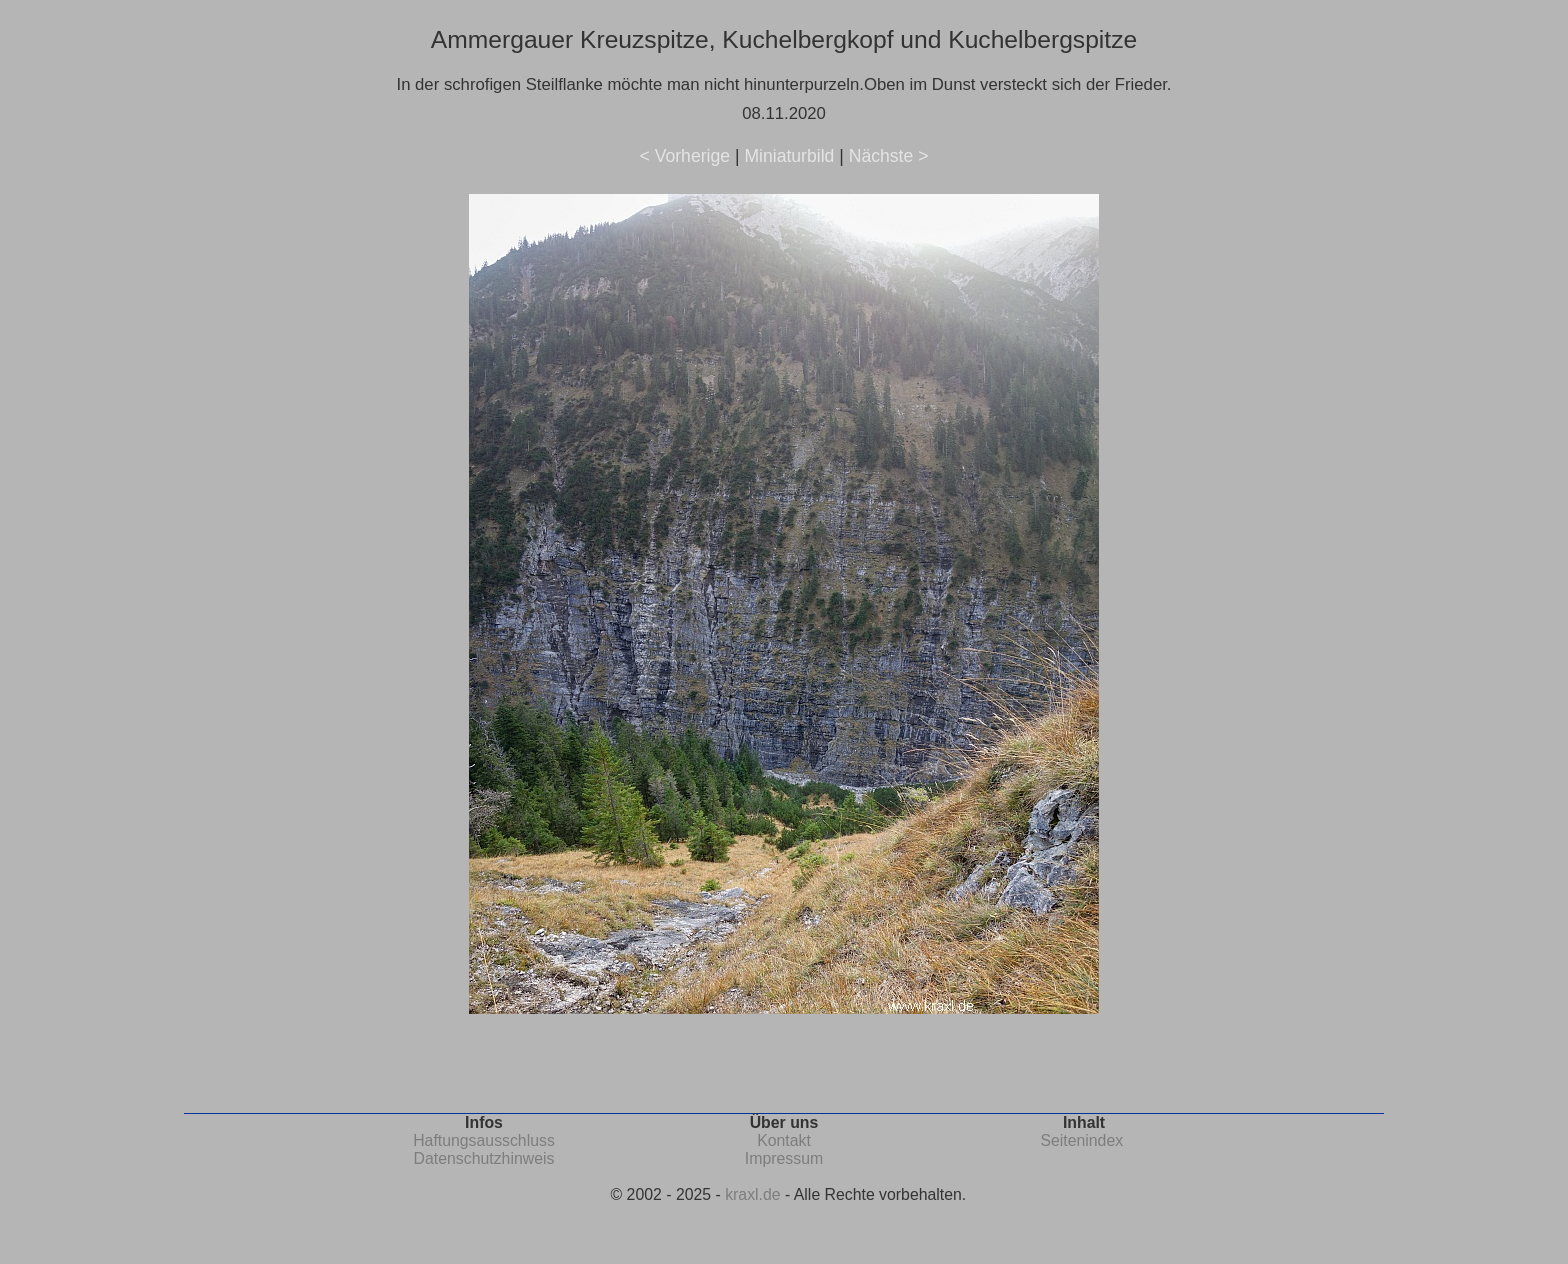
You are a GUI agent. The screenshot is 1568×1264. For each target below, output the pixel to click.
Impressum (784, 1158)
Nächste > (889, 156)
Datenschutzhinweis (484, 1158)
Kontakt (784, 1140)
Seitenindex (1081, 1140)
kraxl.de (752, 1194)
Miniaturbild (789, 156)
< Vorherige (685, 156)
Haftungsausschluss (484, 1140)
